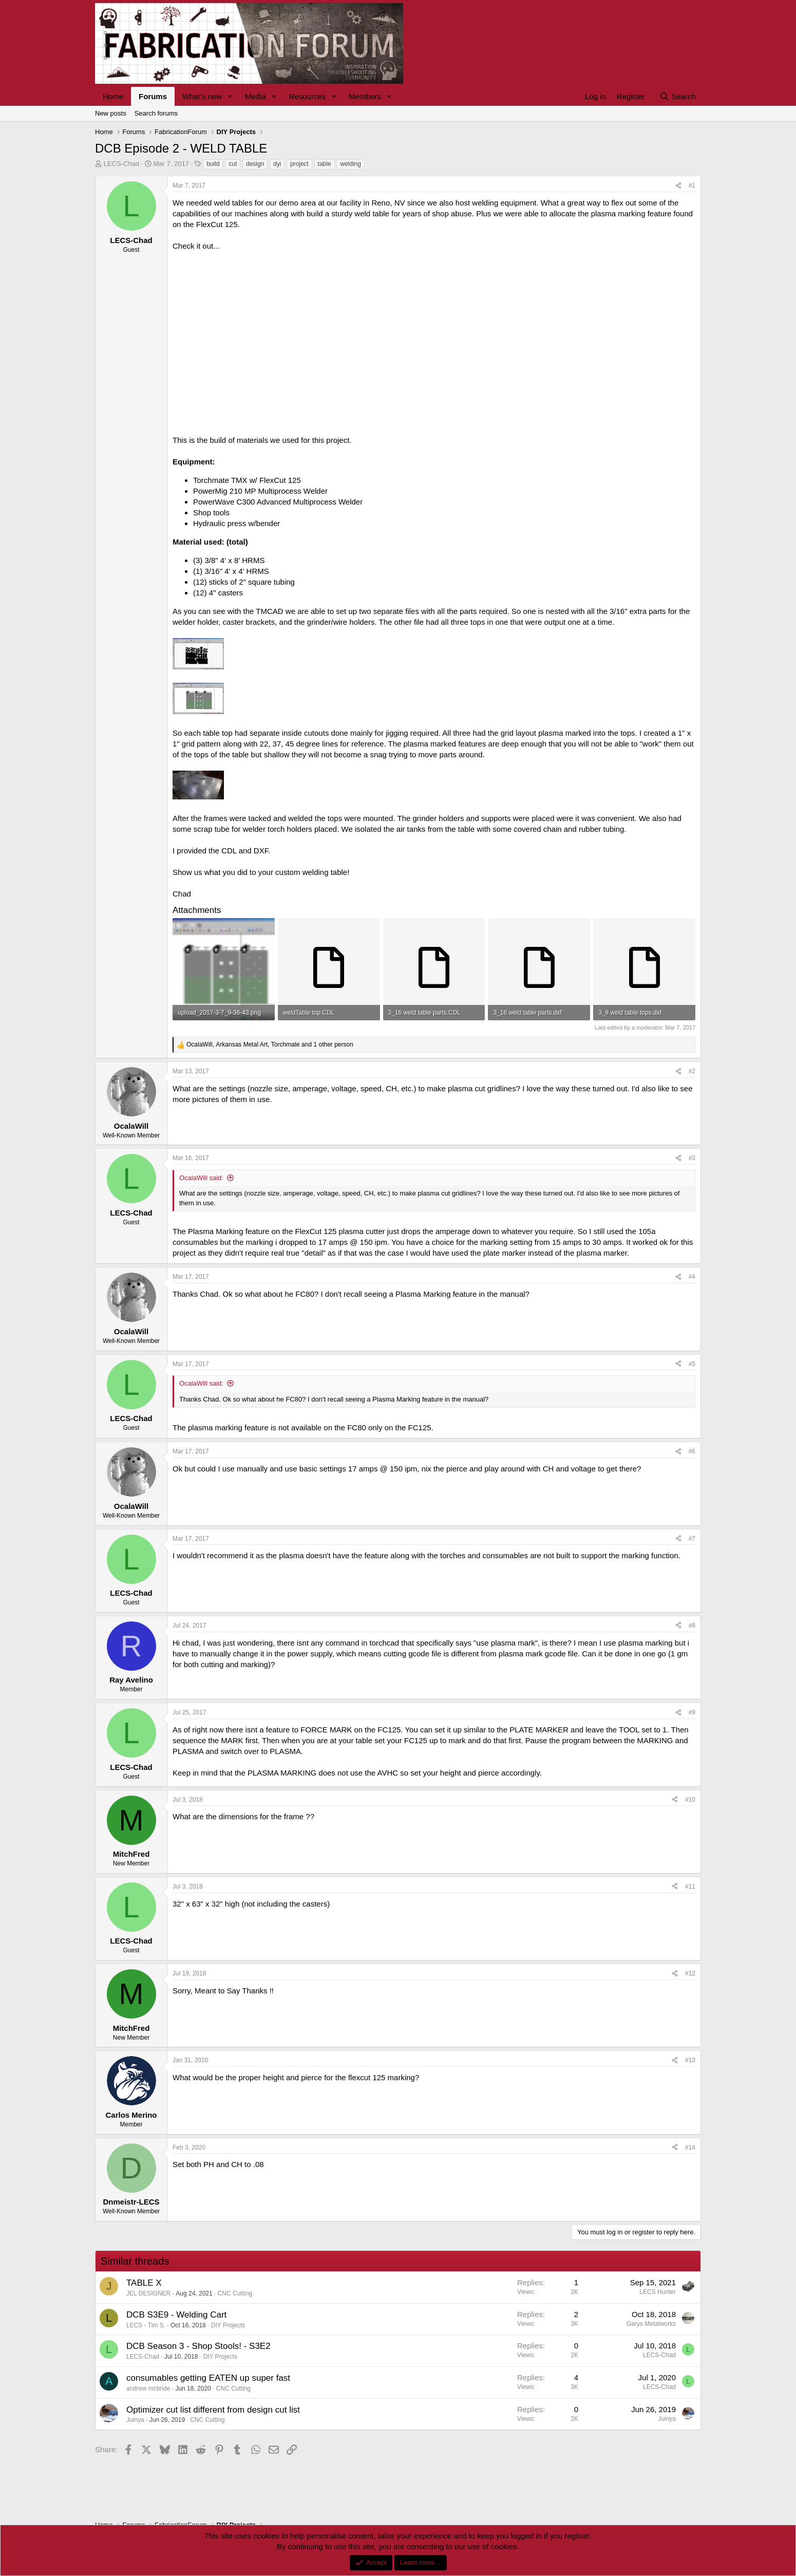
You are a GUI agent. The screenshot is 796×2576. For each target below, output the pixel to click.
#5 (692, 1364)
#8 (692, 1625)
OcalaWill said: (201, 1178)
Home (113, 96)
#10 (690, 1799)
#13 (690, 2060)
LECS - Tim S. (145, 2325)
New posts (110, 113)
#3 (692, 1158)
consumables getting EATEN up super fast (208, 2378)
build (212, 163)
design (255, 163)
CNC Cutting (235, 2293)
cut (233, 163)
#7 (692, 1538)
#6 (692, 1451)
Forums (153, 96)
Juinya (135, 2419)
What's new (202, 96)
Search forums (156, 113)
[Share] (678, 186)
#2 (692, 1071)
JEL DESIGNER (148, 2293)
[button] (230, 96)
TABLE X (144, 2283)
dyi (277, 163)
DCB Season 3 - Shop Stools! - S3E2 (198, 2346)
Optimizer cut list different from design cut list (213, 2410)
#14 (690, 2147)
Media (255, 96)
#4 (692, 1276)
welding (350, 163)
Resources (307, 96)
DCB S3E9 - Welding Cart (176, 2315)
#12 (690, 1973)
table (324, 163)
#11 (690, 1886)
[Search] (677, 96)
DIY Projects (228, 2325)
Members (365, 96)
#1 (692, 185)
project (299, 163)
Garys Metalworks (651, 2323)
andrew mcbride (148, 2388)
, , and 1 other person (269, 1044)
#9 (692, 1712)
